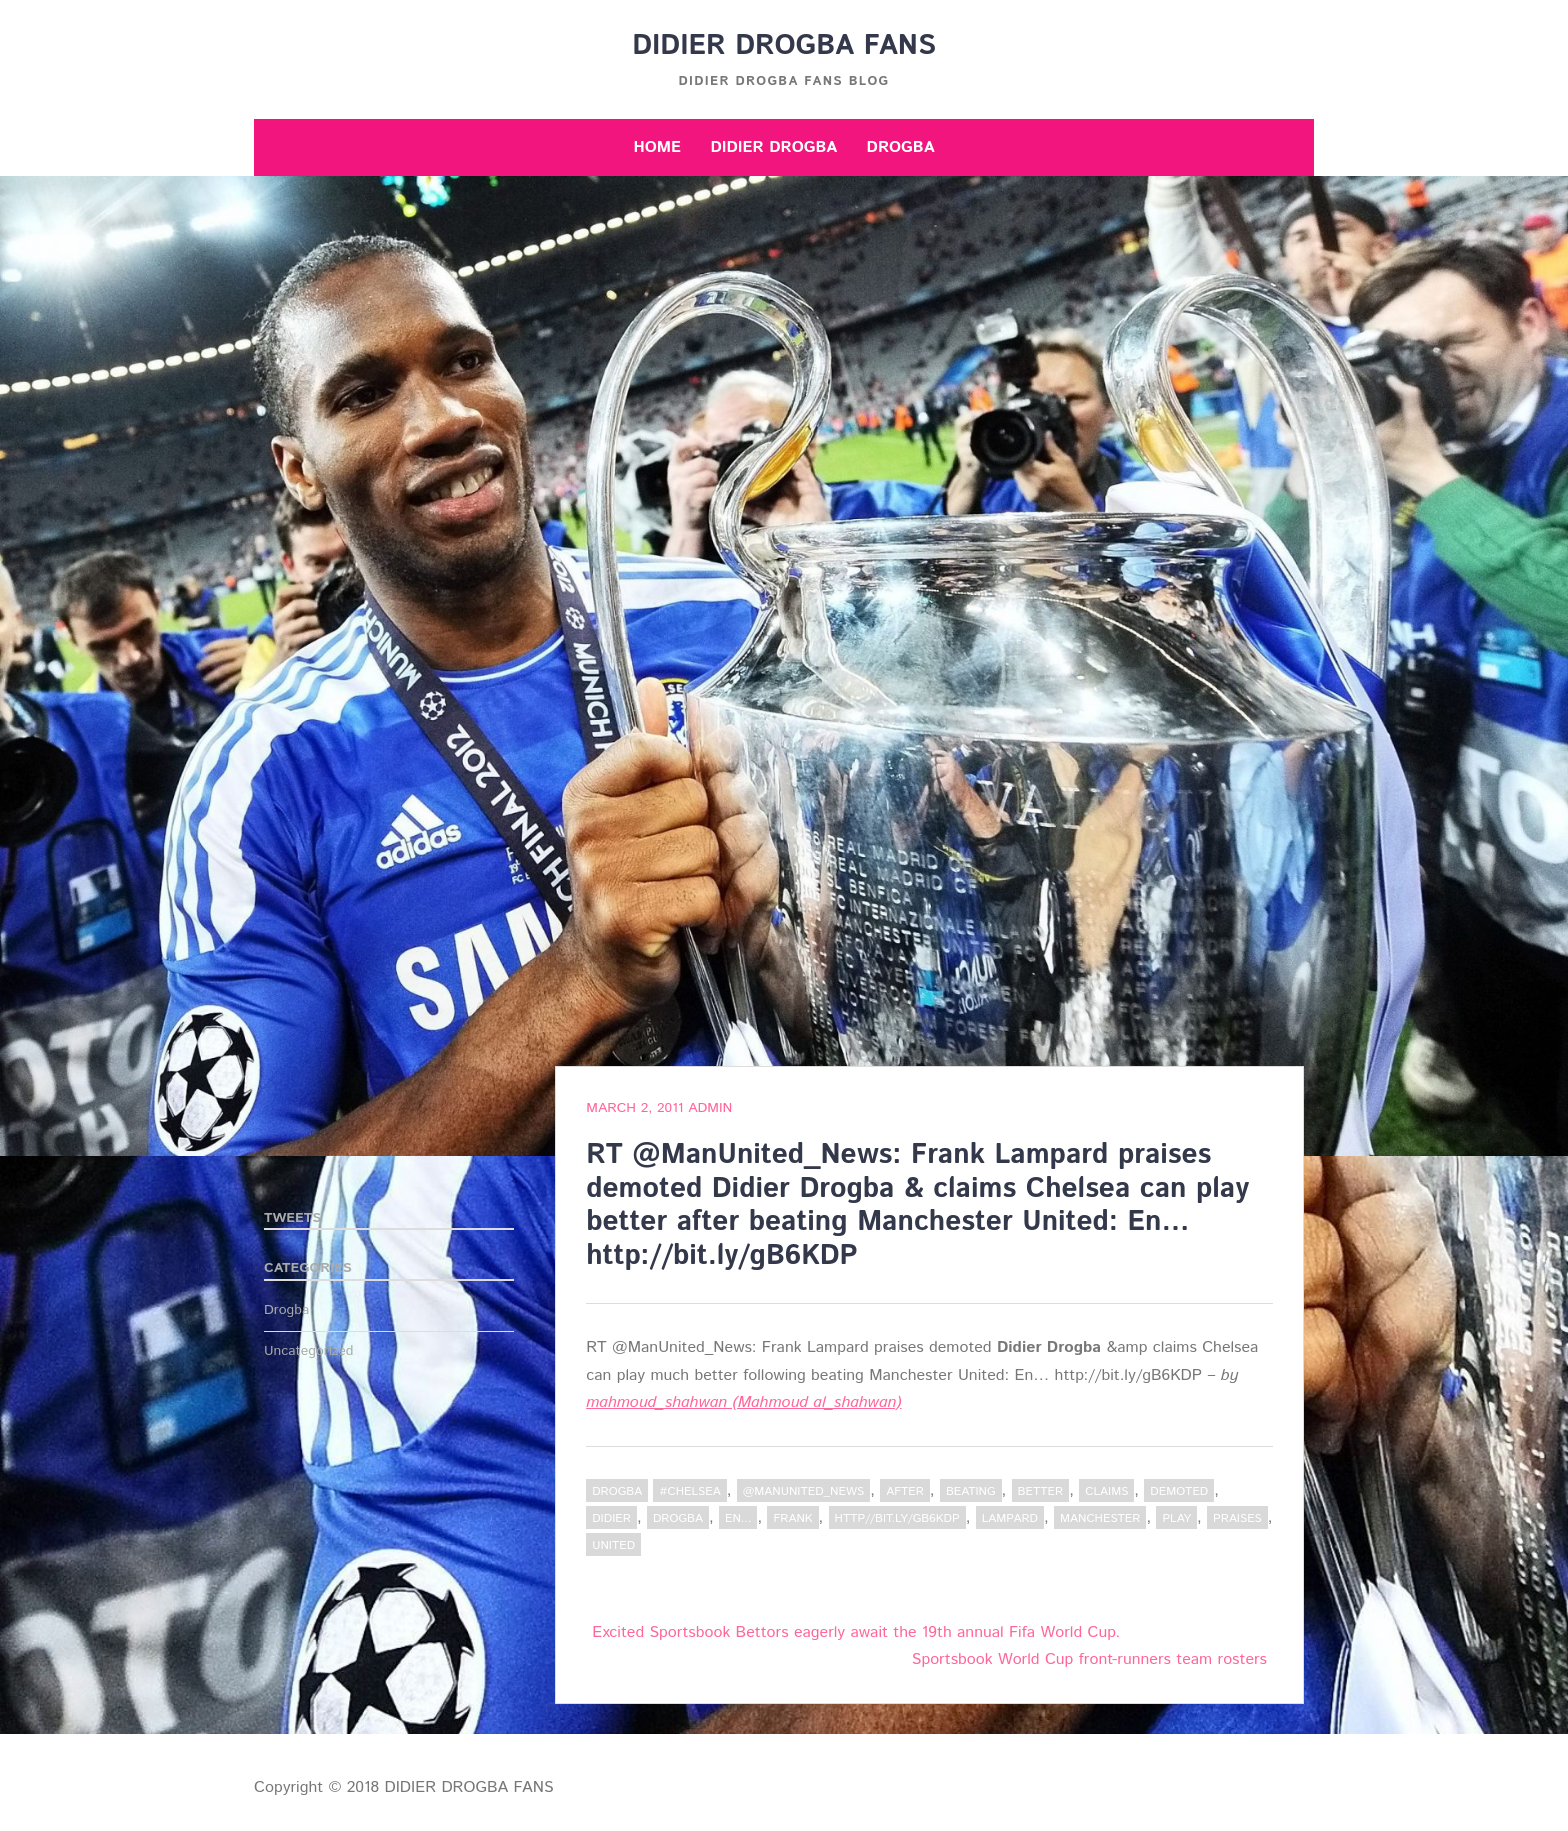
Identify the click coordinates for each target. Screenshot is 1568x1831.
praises (1237, 1518)
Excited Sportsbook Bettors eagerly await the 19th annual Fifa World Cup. (856, 1632)
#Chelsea (689, 1491)
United (613, 1545)
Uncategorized (309, 1351)
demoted (1179, 1491)
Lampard (1010, 1518)
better (1041, 1491)
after (905, 1491)
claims (1106, 1491)
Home (657, 147)
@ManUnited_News (804, 1491)
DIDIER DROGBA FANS (784, 46)
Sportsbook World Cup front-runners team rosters (1089, 1659)
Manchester (1100, 1518)
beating (971, 1491)
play (1176, 1518)
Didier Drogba (773, 147)
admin (710, 1108)
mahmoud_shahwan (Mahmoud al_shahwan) (743, 1402)
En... (738, 1518)
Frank (792, 1518)
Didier (611, 1518)
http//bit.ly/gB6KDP (897, 1518)
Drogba (901, 147)
